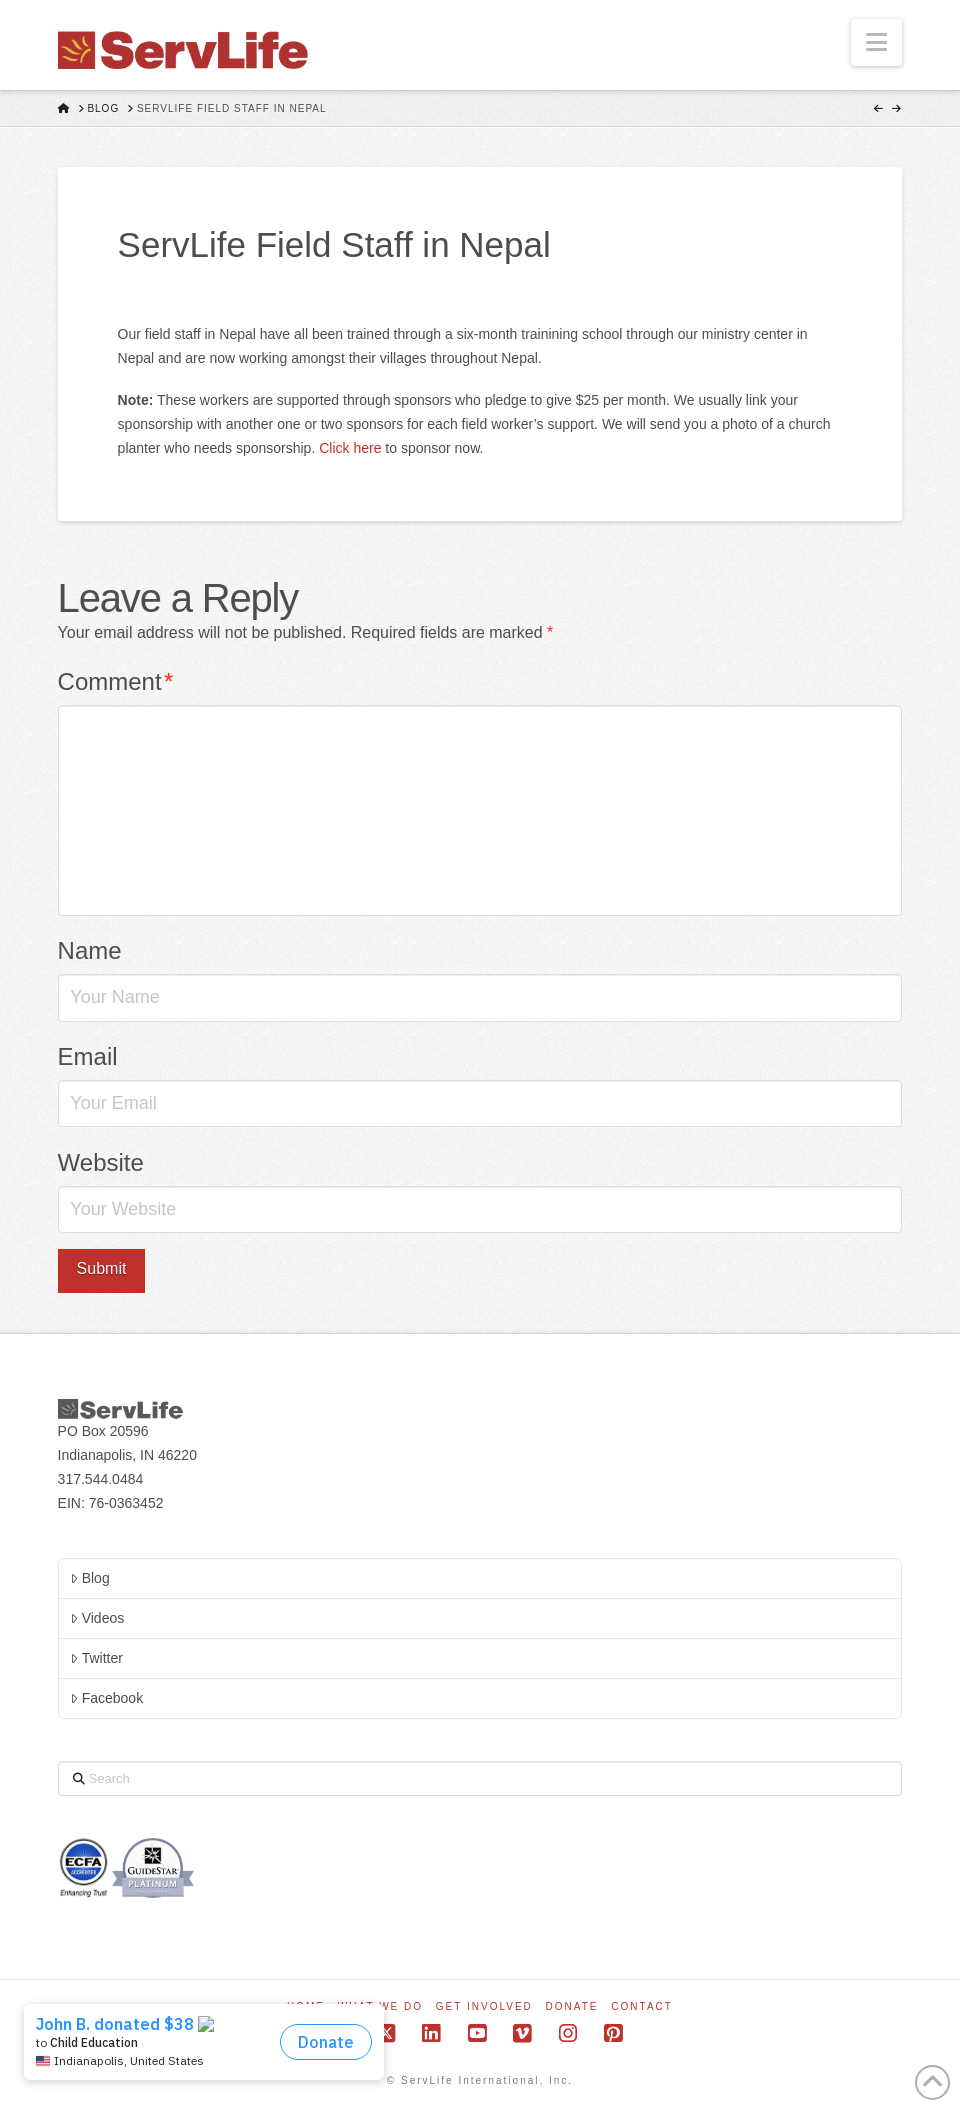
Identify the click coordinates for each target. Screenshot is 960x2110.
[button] (876, 42)
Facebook (106, 1698)
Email (88, 1056)
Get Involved (484, 2006)
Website (101, 1162)
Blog (89, 1578)
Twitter (96, 1658)
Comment (116, 681)
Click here (350, 448)
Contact (642, 2006)
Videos (97, 1618)
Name (90, 950)
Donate (572, 2006)
